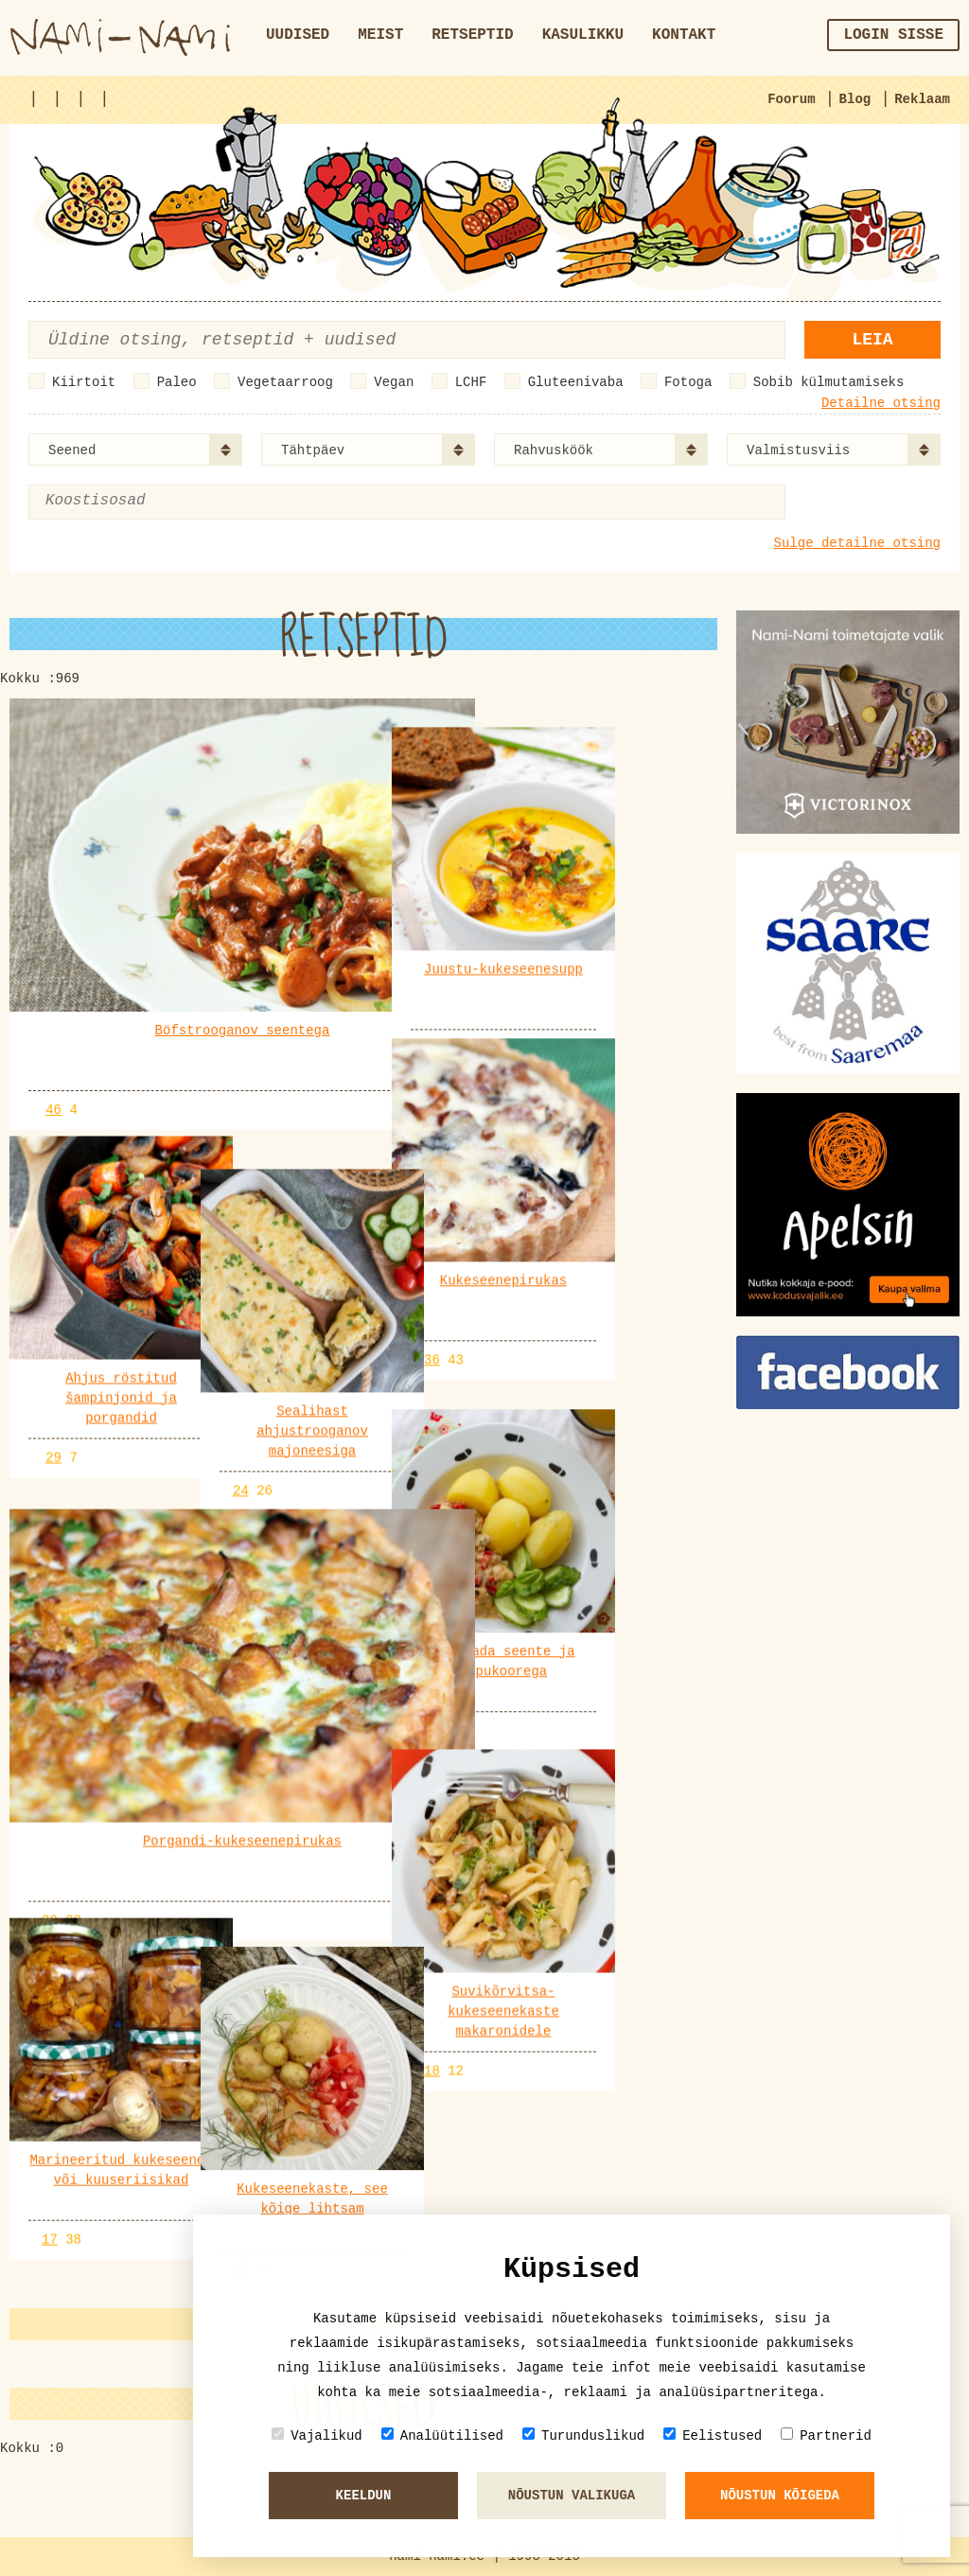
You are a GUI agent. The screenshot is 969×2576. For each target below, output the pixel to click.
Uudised (297, 35)
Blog (855, 99)
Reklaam (922, 99)
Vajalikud (317, 2435)
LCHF (471, 382)
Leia (872, 339)
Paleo (177, 382)
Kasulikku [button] (583, 35)
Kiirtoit (83, 382)
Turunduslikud (583, 2435)
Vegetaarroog (285, 382)
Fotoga (688, 382)
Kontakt (683, 35)
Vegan (394, 382)
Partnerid (826, 2435)
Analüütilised (442, 2435)
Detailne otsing (881, 403)
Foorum (791, 99)
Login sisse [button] (893, 35)
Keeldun (364, 2495)
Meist (380, 35)
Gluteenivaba (576, 382)
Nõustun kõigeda (779, 2495)
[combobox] (135, 449)
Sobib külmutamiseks (829, 382)
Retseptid (472, 35)
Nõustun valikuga (571, 2495)
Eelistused (712, 2435)
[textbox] (137, 501)
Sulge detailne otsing (857, 543)
